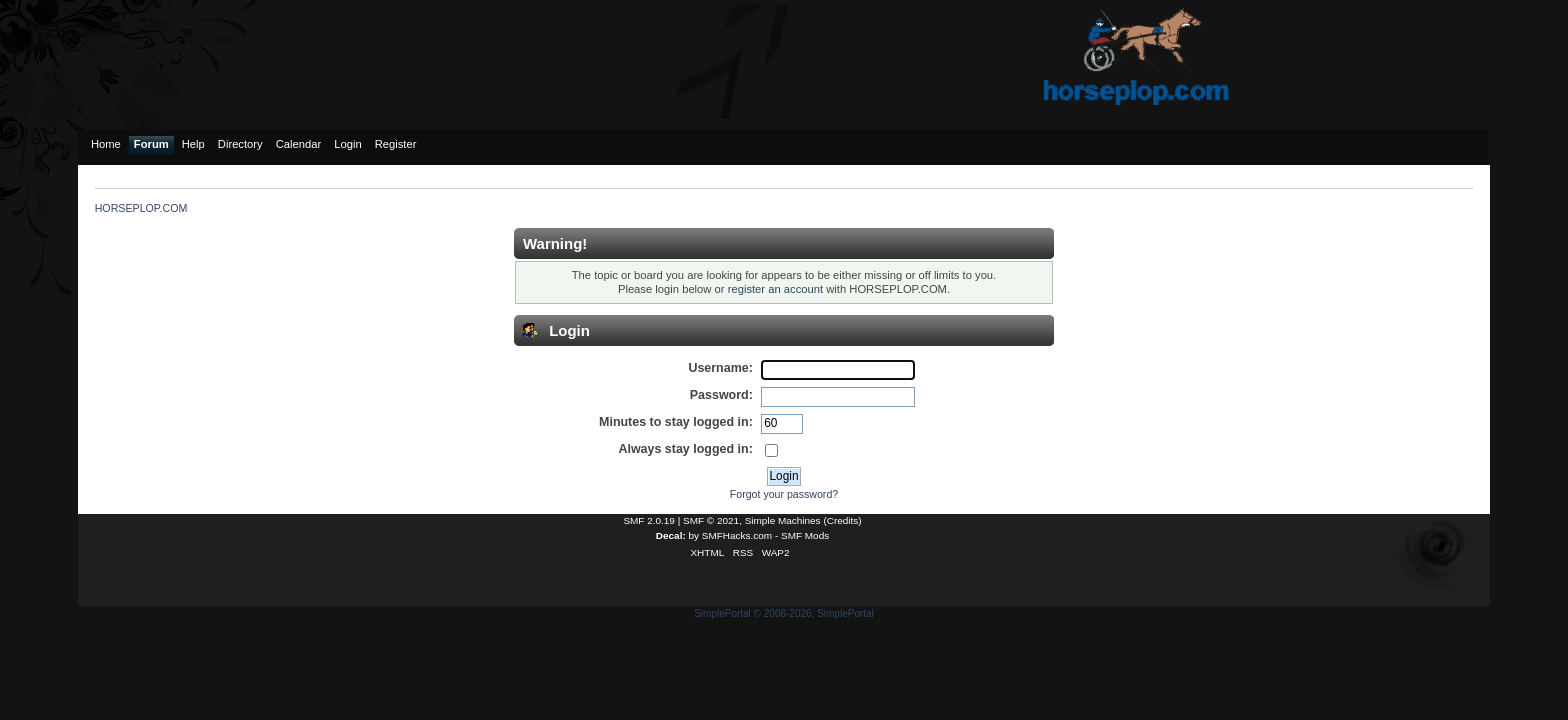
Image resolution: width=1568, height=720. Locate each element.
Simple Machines (783, 520)
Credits (843, 520)
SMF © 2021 (711, 520)
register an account (775, 289)
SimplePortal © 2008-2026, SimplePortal (784, 613)
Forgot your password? (784, 494)
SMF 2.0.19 (649, 520)
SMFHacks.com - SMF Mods (765, 535)
